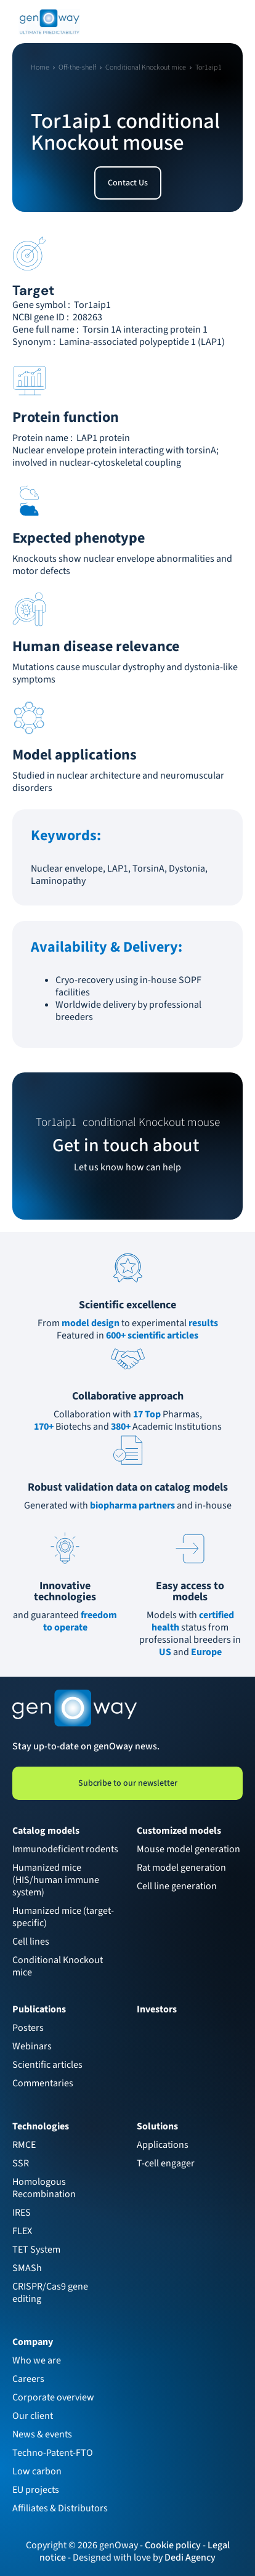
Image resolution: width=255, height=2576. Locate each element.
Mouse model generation (188, 1849)
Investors (157, 2009)
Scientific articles (47, 2065)
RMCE (24, 2145)
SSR (20, 2163)
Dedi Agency (190, 2557)
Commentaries (42, 2083)
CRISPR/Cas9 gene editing (51, 2292)
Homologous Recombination (44, 2188)
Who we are (36, 2360)
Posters (28, 2028)
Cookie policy (173, 2545)
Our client (32, 2416)
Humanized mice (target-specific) (63, 1917)
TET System (36, 2249)
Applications (162, 2145)
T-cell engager (166, 2163)
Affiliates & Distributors (60, 2508)
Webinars (32, 2046)
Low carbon (37, 2471)
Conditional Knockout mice (58, 1966)
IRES (21, 2212)
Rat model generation (181, 1867)
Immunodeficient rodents (65, 1849)
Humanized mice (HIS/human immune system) (56, 1879)
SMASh (27, 2268)
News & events (42, 2434)
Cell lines (30, 1941)
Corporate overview (53, 2397)
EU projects (35, 2490)
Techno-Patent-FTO (52, 2453)
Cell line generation (177, 1886)
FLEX (22, 2231)
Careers (28, 2379)
